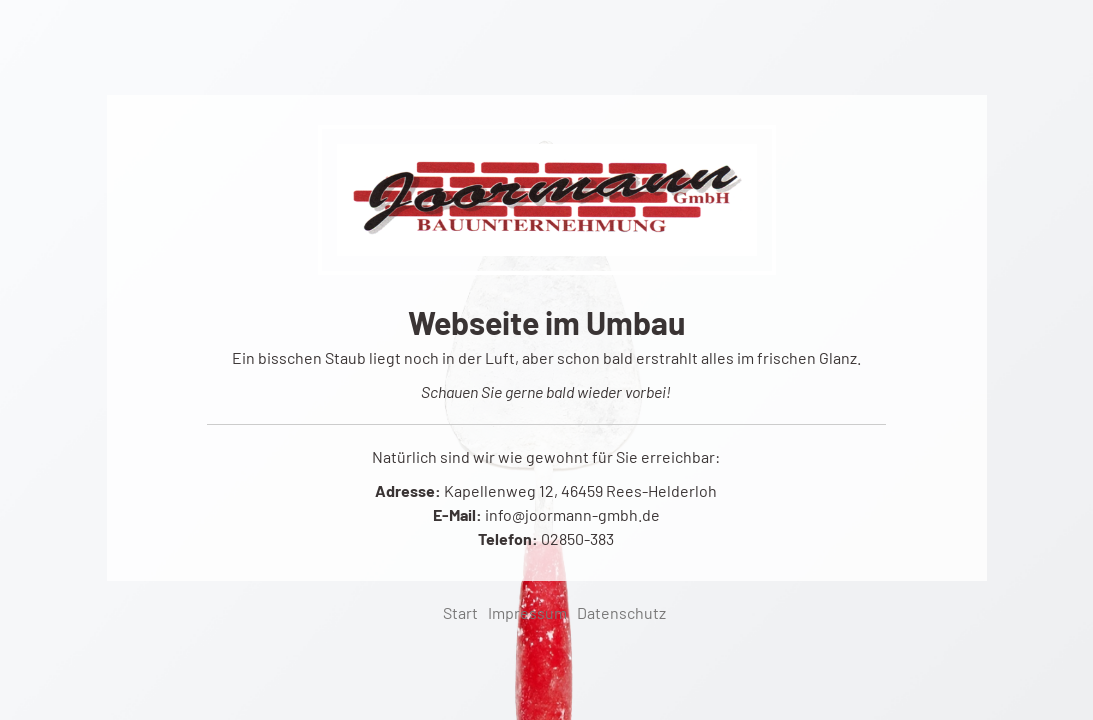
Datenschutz (621, 612)
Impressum (527, 612)
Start (460, 612)
